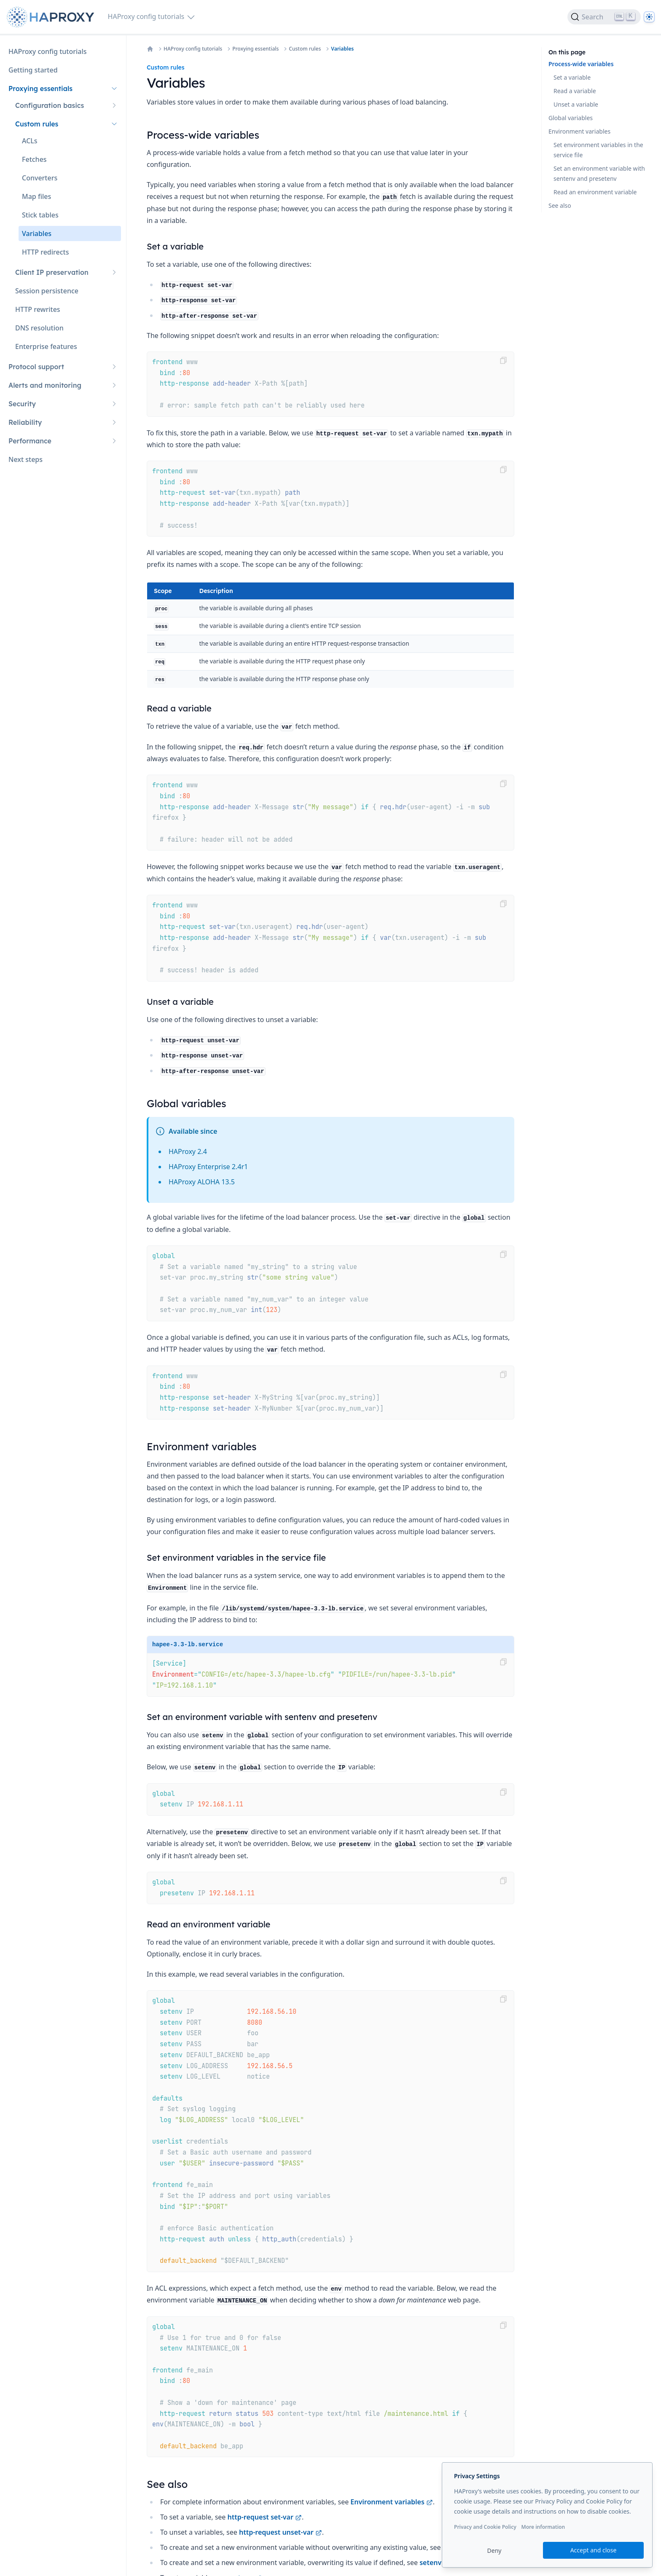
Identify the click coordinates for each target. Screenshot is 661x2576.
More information (543, 2526)
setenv (434, 2562)
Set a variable (572, 77)
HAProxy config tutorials (193, 49)
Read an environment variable (595, 192)
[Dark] (649, 17)
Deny (494, 2550)
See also (559, 205)
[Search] (604, 16)
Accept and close (593, 2550)
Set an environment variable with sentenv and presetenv (599, 173)
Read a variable (575, 91)
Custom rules (305, 49)
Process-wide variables (581, 64)
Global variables (570, 118)
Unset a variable (576, 104)
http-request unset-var (280, 2532)
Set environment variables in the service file (598, 150)
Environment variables (391, 2501)
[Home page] (52, 17)
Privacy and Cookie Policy (485, 2526)
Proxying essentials (255, 49)
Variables (342, 49)
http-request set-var (265, 2517)
